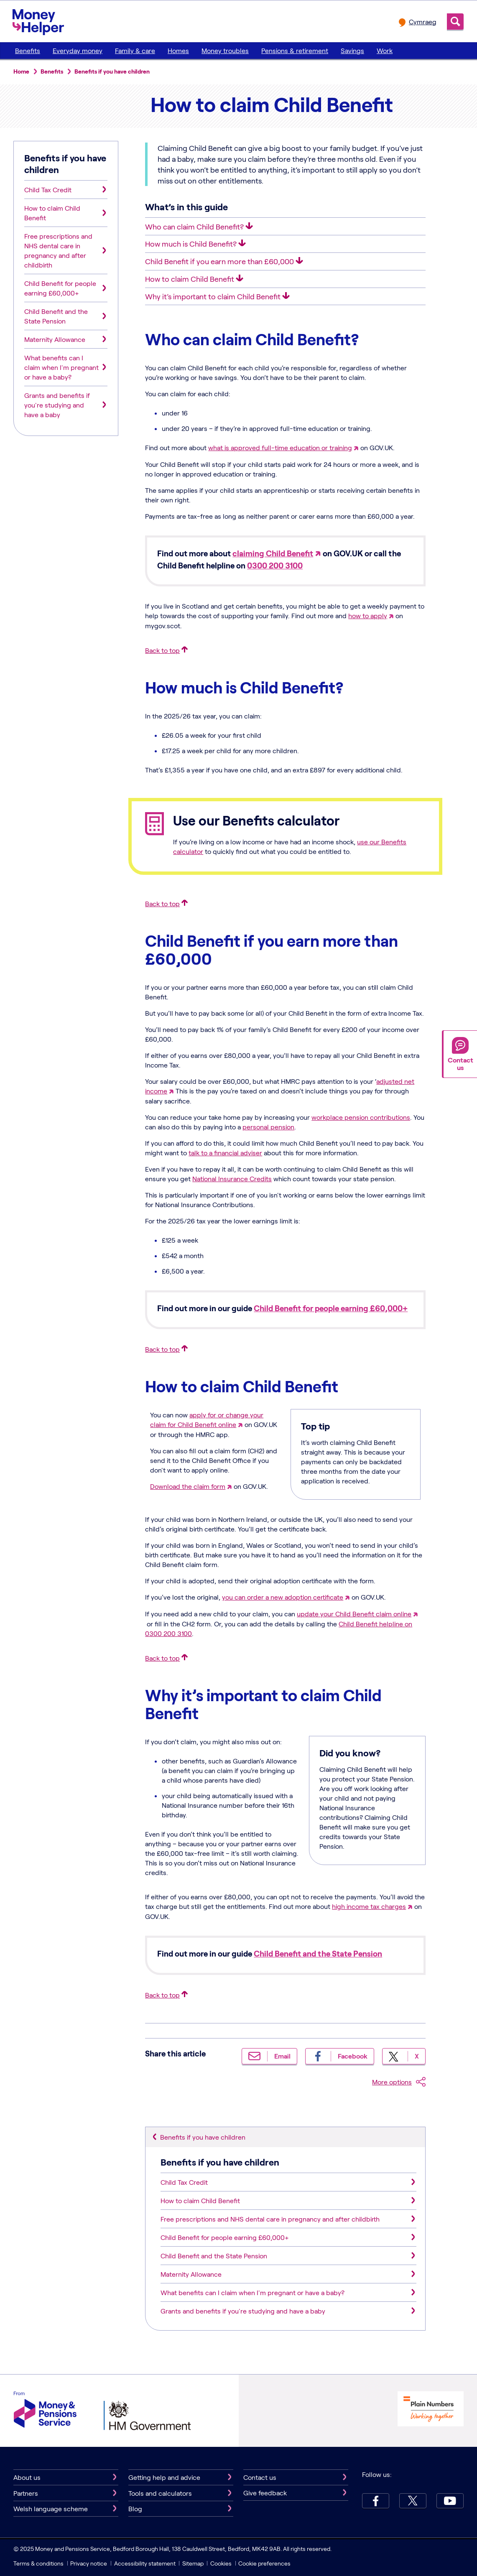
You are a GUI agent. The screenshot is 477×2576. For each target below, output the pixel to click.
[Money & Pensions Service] (45, 2410)
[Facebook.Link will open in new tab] (375, 2500)
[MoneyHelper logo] (38, 20)
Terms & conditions (38, 2563)
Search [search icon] (455, 21)
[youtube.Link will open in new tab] (450, 2500)
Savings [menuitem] (352, 50)
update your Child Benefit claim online (354, 1614)
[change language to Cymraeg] (417, 21)
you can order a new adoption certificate (282, 1597)
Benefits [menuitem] (27, 50)
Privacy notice (88, 2563)
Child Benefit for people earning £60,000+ (331, 1308)
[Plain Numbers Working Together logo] (431, 2409)
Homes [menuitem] (178, 50)
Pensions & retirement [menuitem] (294, 50)
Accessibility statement (145, 2563)
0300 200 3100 (275, 565)
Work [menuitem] (385, 50)
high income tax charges (369, 1906)
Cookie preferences (264, 2563)
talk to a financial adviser (225, 1153)
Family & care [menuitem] (135, 50)
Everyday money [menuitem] (77, 50)
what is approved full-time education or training (280, 447)
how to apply (367, 615)
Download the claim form (187, 1486)
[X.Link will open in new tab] (412, 2500)
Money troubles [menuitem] (225, 50)
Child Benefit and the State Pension (318, 1953)
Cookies (221, 2563)
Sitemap (193, 2563)
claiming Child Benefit (272, 553)
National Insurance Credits (232, 1178)
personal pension (268, 1127)
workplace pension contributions (360, 1117)
